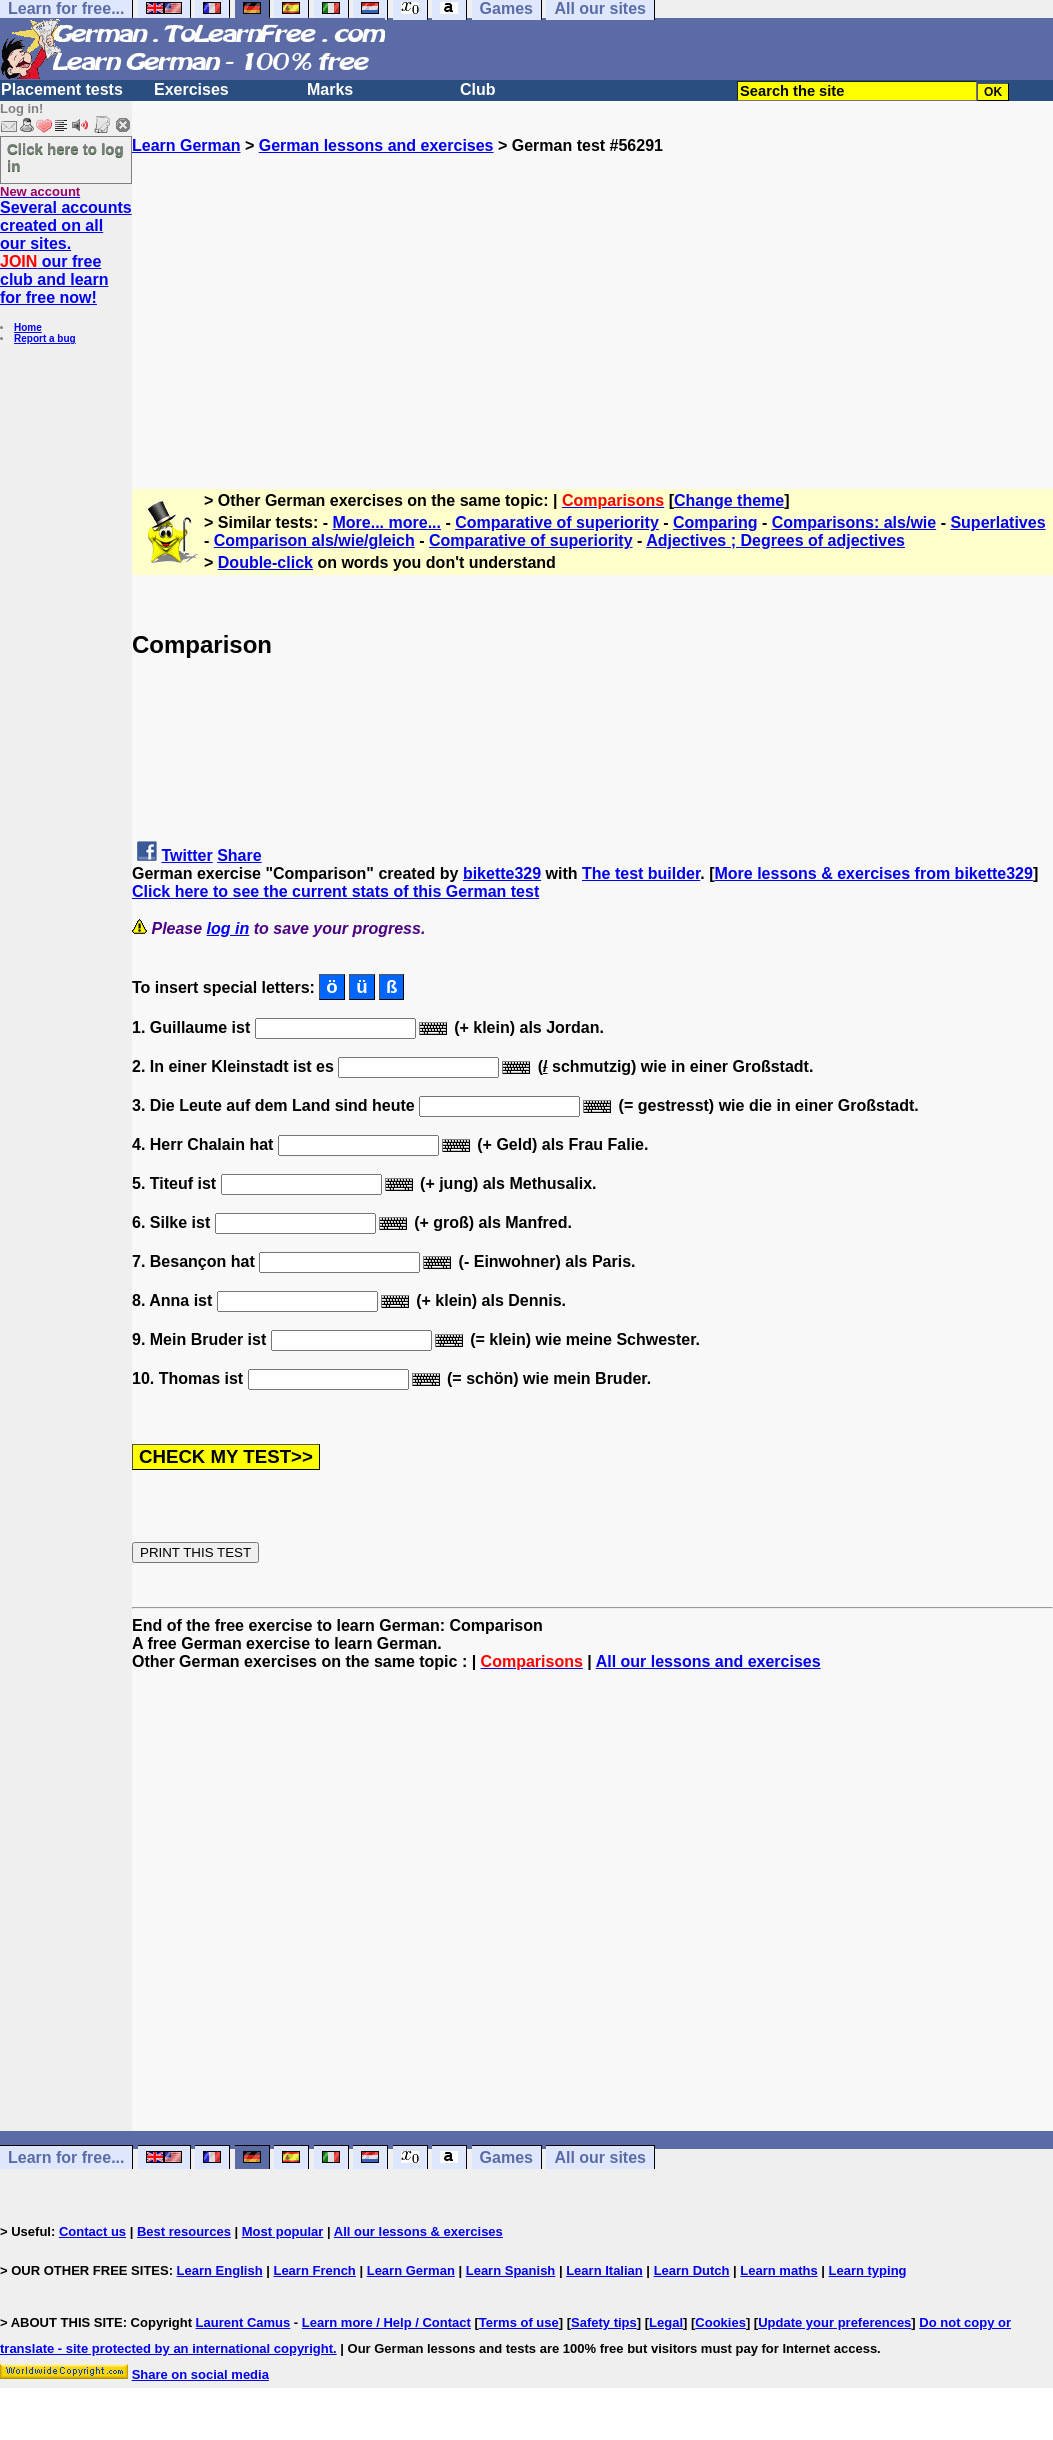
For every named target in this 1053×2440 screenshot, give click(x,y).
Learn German (186, 145)
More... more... (387, 522)
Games (506, 2157)
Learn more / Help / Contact (386, 2322)
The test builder (641, 873)
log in (228, 928)
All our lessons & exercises (418, 2231)
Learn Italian (604, 2270)
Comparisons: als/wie (854, 522)
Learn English (220, 2270)
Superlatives (997, 522)
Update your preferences (834, 2322)
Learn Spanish (511, 2270)
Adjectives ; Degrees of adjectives (775, 540)
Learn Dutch (692, 2270)
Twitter (186, 855)
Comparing (715, 522)
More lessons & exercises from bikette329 (874, 873)
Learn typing (868, 2270)
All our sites (600, 2157)
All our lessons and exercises (708, 1661)
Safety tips (604, 2322)
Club (478, 89)
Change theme (729, 500)
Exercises (191, 89)
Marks (330, 89)
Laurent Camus (243, 2322)
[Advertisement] (592, 295)
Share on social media (200, 2374)
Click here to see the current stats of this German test (335, 891)
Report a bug (45, 338)
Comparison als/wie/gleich (314, 540)
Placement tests (62, 89)
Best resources (184, 2231)
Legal (666, 2322)
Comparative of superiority (557, 522)
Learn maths (778, 2270)
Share (239, 855)
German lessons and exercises (376, 145)
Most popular (283, 2231)
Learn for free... (66, 2157)
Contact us (92, 2231)
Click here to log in (65, 157)
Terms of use (519, 2322)
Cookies (720, 2322)
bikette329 (502, 873)
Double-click (265, 562)
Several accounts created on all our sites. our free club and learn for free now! (66, 252)
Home (28, 327)
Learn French (314, 2270)
